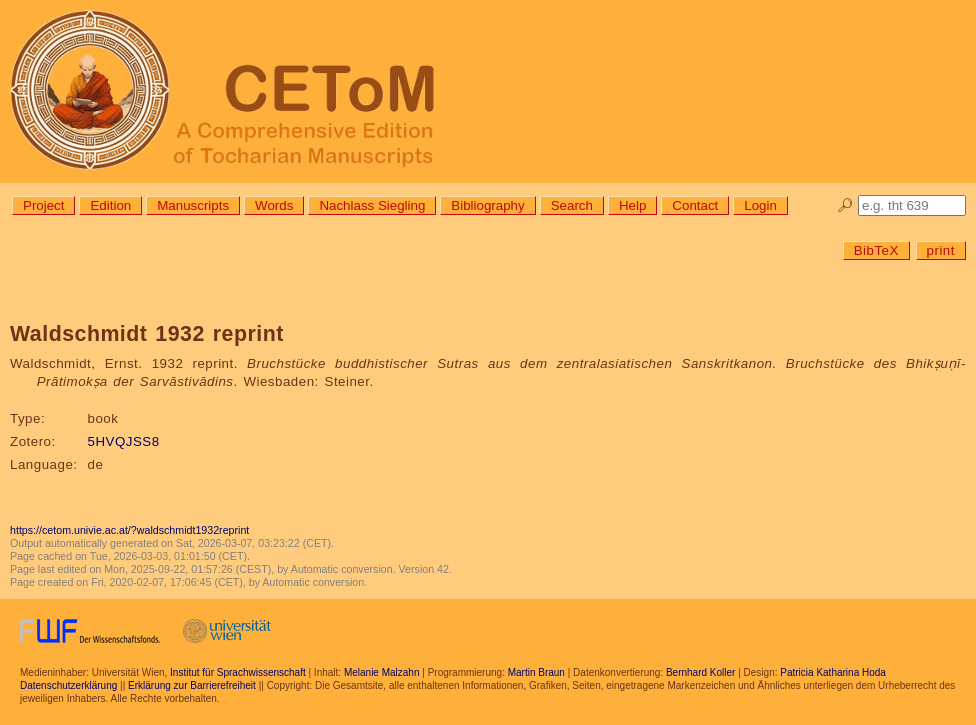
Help (632, 205)
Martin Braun (536, 672)
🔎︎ (845, 205)
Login (760, 205)
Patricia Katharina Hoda (833, 672)
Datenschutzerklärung (68, 685)
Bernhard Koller (700, 672)
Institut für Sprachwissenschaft (238, 672)
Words (274, 205)
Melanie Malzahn (382, 672)
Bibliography (487, 205)
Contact (695, 205)
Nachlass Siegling (372, 205)
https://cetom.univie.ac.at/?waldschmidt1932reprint (129, 530)
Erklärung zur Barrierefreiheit (192, 685)
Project (43, 205)
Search (572, 205)
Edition (110, 205)
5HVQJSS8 (124, 441)
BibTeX (876, 250)
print (941, 250)
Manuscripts (193, 205)
